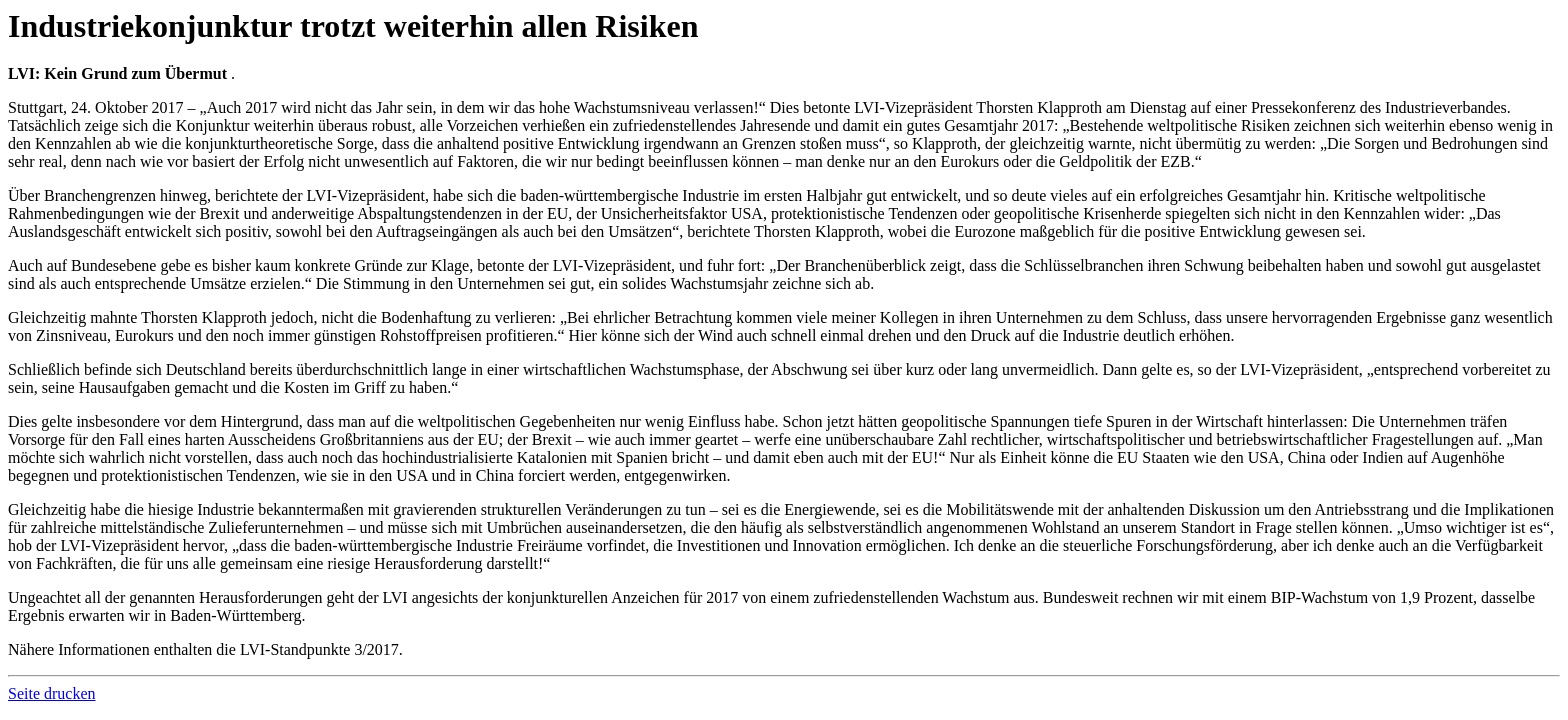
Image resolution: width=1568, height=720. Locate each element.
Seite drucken (52, 693)
